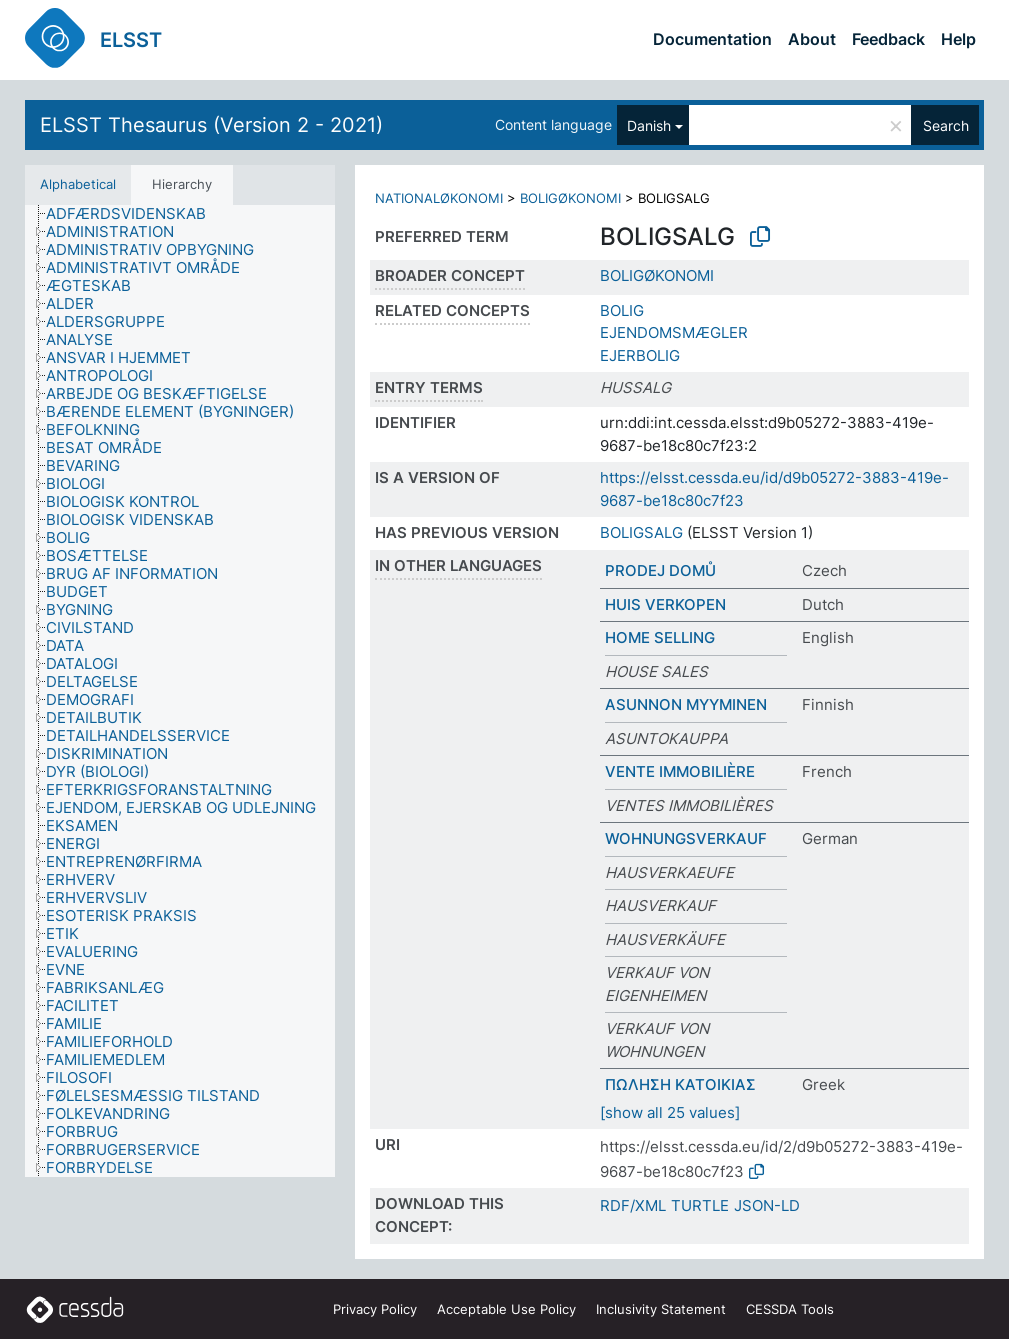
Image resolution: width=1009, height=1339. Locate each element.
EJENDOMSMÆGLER (674, 332)
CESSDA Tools (790, 1309)
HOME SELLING (660, 637)
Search (946, 125)
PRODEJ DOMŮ (660, 570)
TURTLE (700, 1205)
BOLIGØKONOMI (570, 198)
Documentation (712, 39)
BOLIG (622, 310)
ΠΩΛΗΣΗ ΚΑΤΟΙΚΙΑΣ (680, 1084)
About (812, 39)
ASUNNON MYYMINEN (686, 704)
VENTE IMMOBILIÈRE (680, 771)
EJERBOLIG (640, 355)
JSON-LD (767, 1205)
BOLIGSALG (641, 532)
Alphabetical (78, 184)
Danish (649, 125)
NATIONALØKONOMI (439, 198)
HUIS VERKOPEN (665, 604)
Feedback (888, 39)
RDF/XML (633, 1205)
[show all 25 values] (670, 1112)
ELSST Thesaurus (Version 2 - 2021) (211, 125)
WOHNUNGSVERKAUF (686, 838)
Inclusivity (661, 1309)
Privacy (375, 1309)
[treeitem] (134, 214)
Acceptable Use (506, 1309)
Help (958, 39)
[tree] (180, 691)
